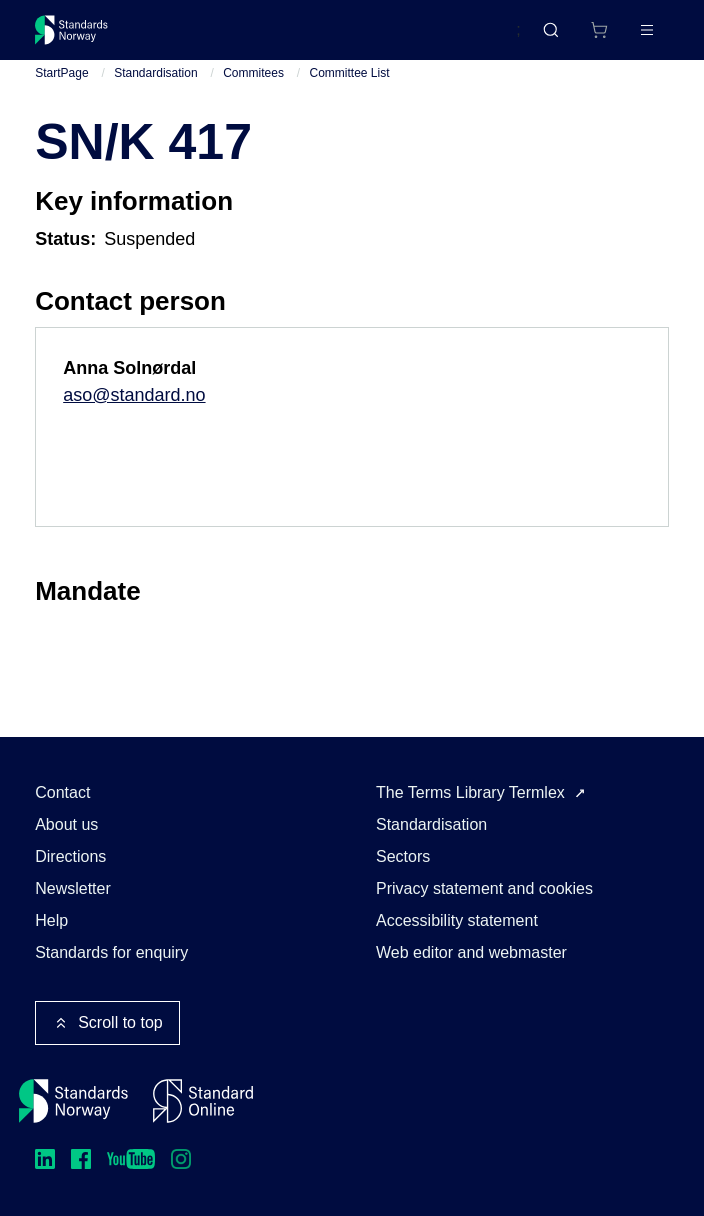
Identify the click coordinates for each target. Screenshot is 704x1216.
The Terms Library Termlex (470, 792)
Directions (70, 856)
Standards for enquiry (111, 952)
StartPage (61, 73)
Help (51, 920)
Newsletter (73, 888)
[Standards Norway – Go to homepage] (71, 30)
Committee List (350, 73)
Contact (62, 792)
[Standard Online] (203, 1101)
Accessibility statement (457, 920)
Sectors (403, 856)
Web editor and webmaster (471, 952)
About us (66, 824)
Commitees (253, 73)
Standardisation (155, 73)
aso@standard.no (134, 395)
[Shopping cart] (599, 30)
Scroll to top (107, 1023)
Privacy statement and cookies (484, 888)
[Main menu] (647, 30)
